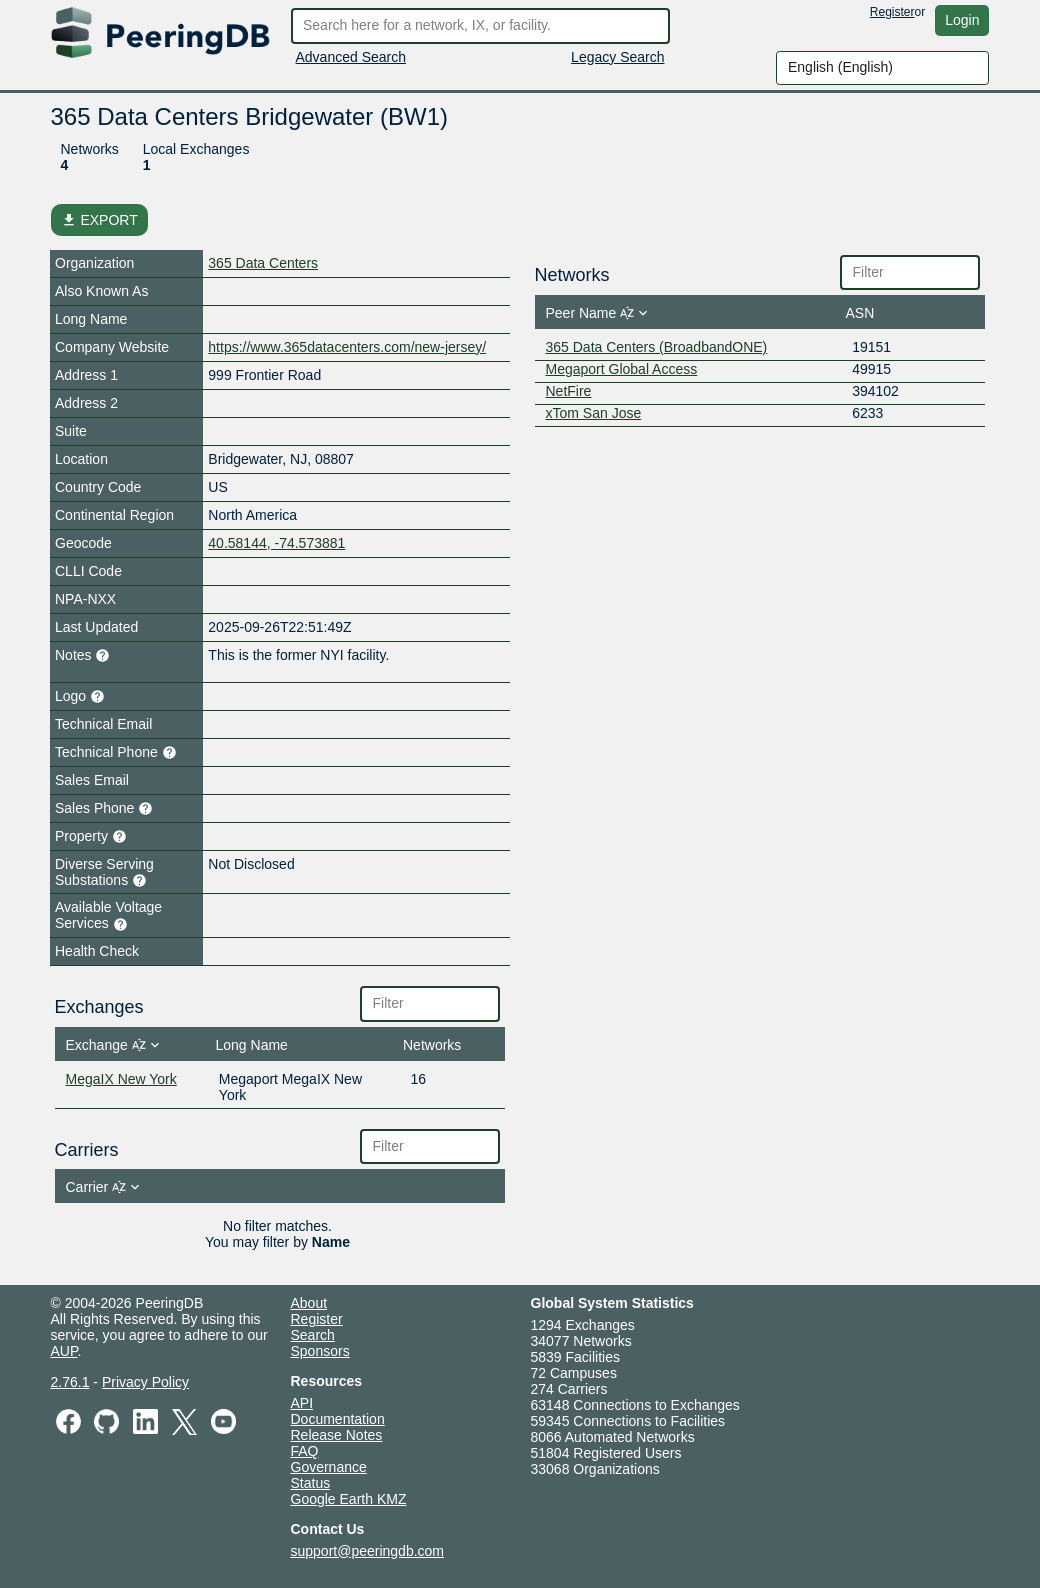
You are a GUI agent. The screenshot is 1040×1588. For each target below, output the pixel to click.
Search (313, 1335)
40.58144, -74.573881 (276, 543)
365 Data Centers (263, 263)
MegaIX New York (121, 1079)
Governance (329, 1467)
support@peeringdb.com (368, 1551)
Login (962, 20)
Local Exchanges (196, 149)
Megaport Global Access (622, 369)
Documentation (338, 1419)
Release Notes (337, 1435)
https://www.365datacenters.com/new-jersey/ (347, 347)
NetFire (569, 391)
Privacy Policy (145, 1382)
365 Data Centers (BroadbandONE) (657, 347)
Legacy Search (617, 57)
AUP (64, 1351)
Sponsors (320, 1351)
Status (311, 1483)
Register (892, 12)
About (309, 1303)
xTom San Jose (594, 413)
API (302, 1403)
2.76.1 (70, 1382)
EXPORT (99, 220)
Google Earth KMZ (349, 1499)
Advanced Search (351, 57)
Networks (90, 149)
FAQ (305, 1451)
